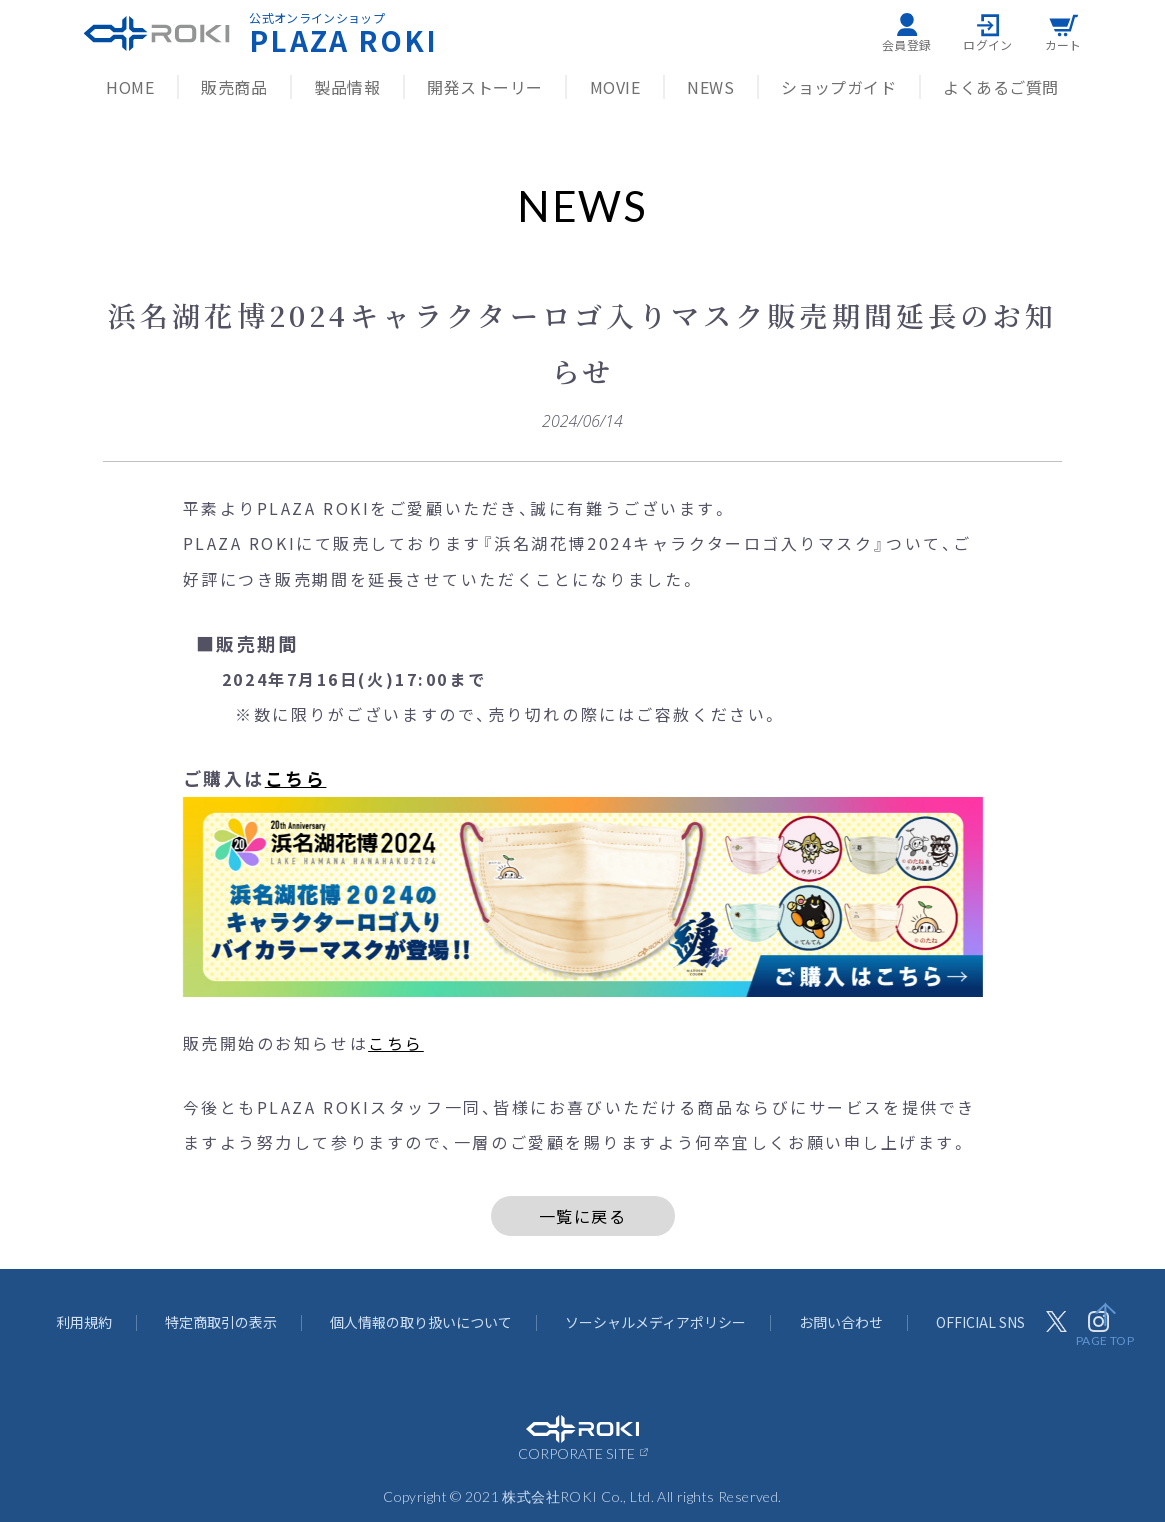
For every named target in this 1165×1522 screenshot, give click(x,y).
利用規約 (84, 1322)
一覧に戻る (583, 1216)
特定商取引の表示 (221, 1322)
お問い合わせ (841, 1322)
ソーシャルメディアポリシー (655, 1322)
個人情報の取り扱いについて (421, 1322)
